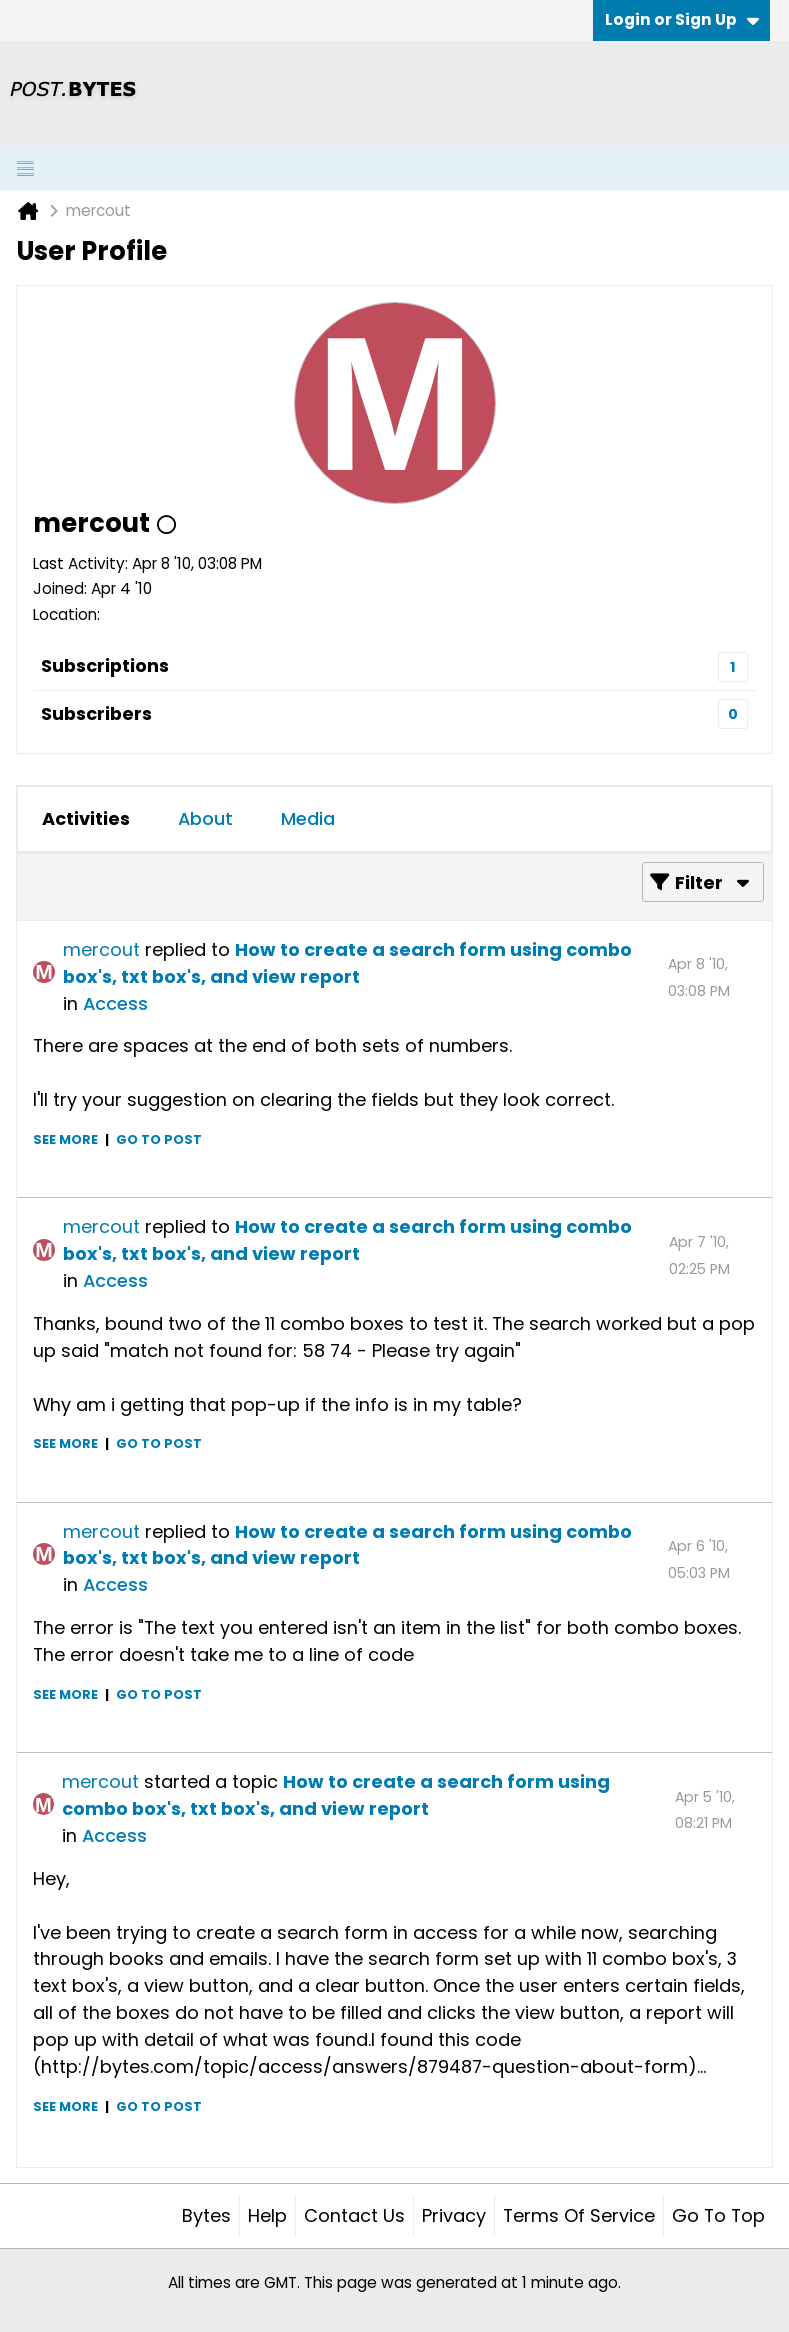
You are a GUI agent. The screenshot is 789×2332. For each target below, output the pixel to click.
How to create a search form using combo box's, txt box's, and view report (347, 963)
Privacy (454, 2215)
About (205, 818)
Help (267, 2215)
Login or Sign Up (682, 19)
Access (115, 1003)
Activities (86, 818)
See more (65, 1139)
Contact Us (354, 2215)
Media (308, 818)
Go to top (718, 2215)
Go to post (159, 1139)
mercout (101, 949)
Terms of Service (579, 2215)
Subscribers (96, 713)
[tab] (86, 819)
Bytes (206, 2215)
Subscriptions (105, 665)
